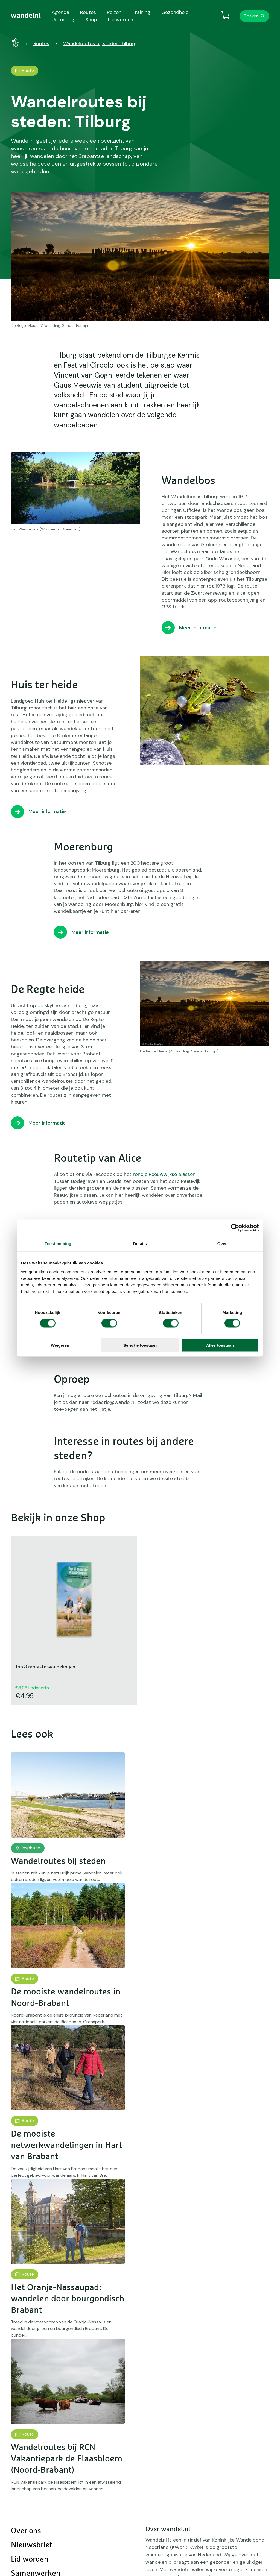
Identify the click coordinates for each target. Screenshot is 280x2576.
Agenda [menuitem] (60, 12)
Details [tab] (140, 1243)
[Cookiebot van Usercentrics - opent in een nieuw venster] (235, 1228)
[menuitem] (26, 15)
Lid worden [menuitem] (120, 19)
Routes (41, 43)
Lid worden (29, 2559)
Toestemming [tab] (58, 1243)
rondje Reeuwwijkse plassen (164, 1174)
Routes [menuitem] (88, 12)
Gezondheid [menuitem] (175, 12)
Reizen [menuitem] (114, 12)
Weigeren (60, 1345)
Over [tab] (222, 1243)
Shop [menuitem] (91, 19)
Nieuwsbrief (31, 2545)
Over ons (26, 2531)
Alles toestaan (220, 1345)
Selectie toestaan (140, 1345)
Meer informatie (198, 627)
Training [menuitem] (141, 12)
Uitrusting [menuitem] (63, 19)
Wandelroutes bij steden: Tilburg (100, 43)
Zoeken (251, 16)
